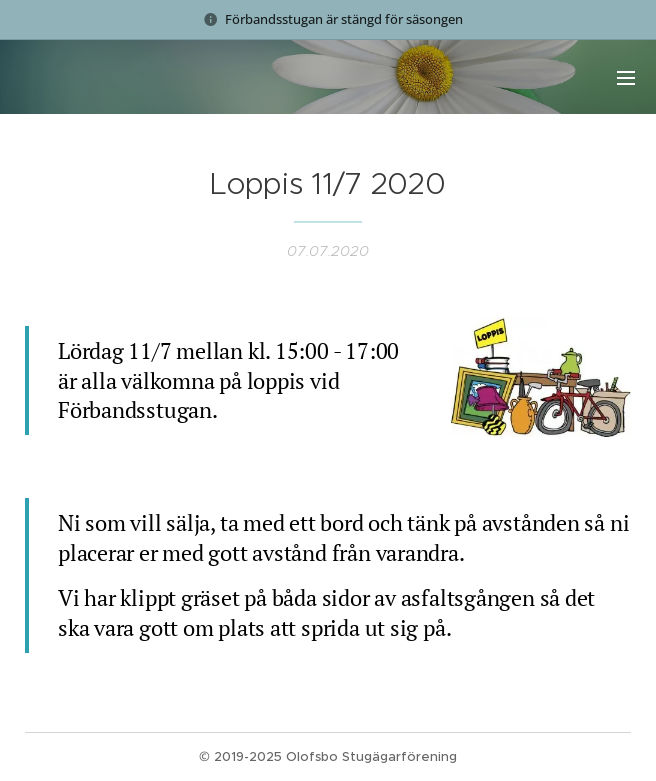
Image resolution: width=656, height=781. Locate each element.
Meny (626, 78)
